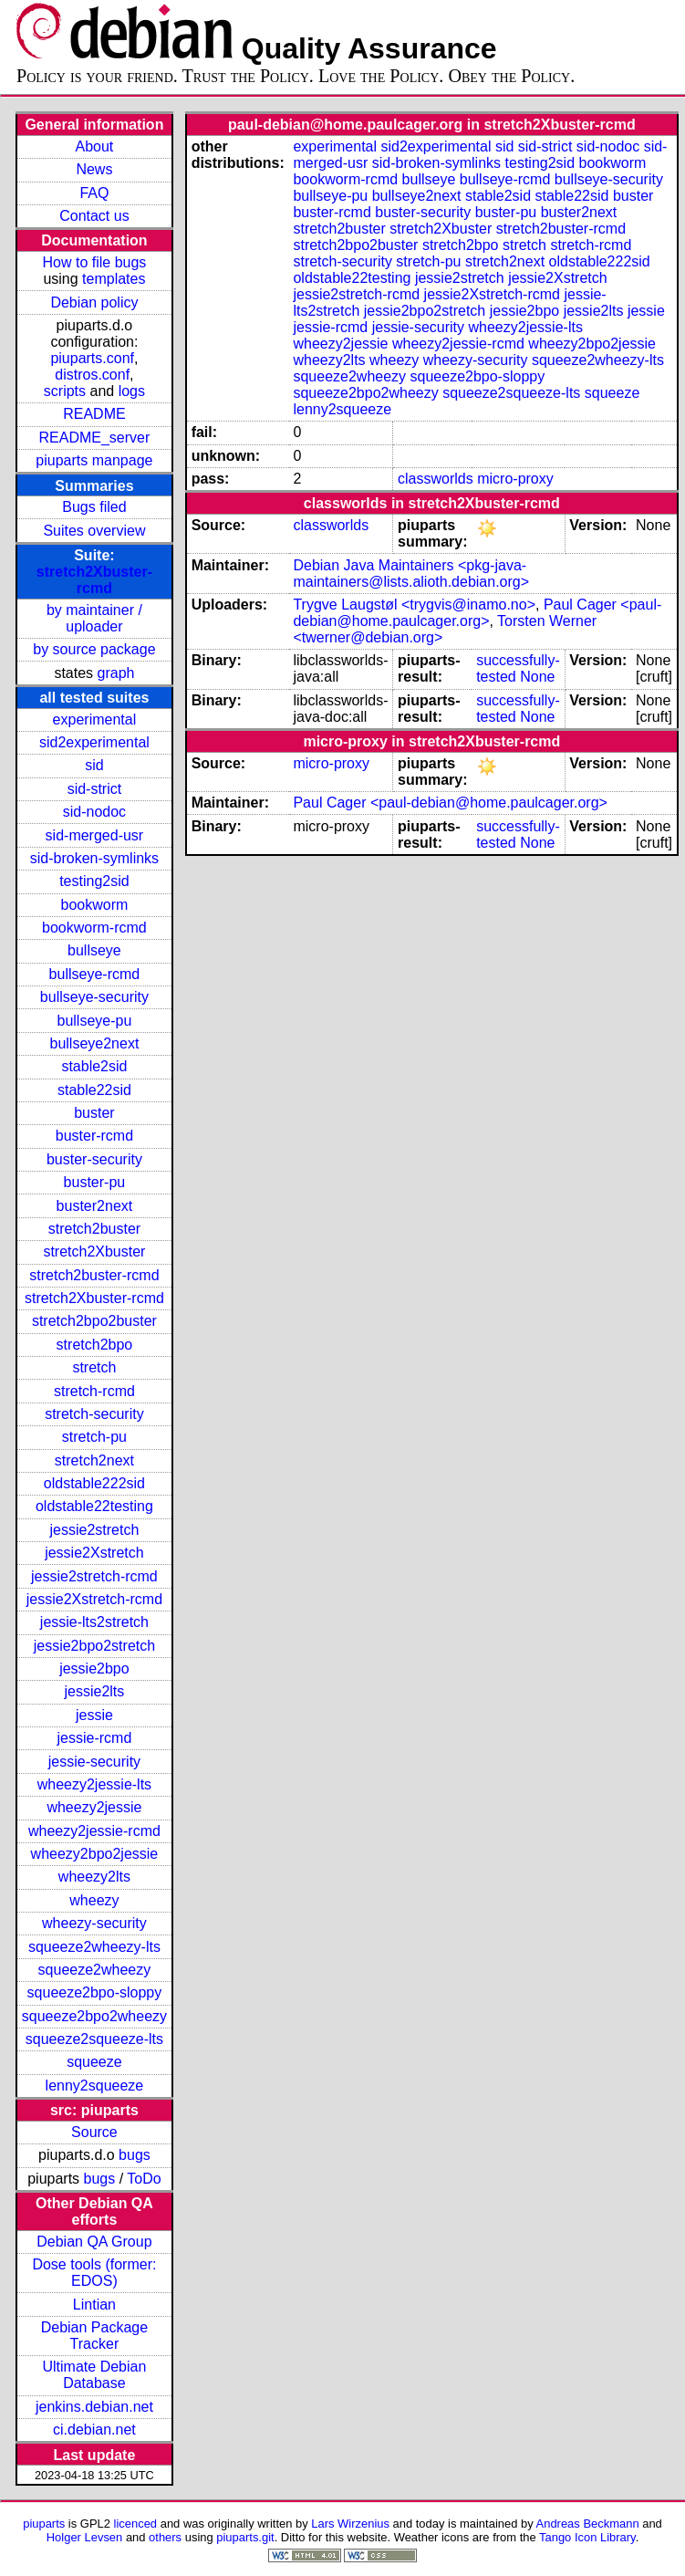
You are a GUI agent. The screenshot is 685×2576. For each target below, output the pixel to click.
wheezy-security (94, 1923)
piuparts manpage (94, 460)
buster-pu (95, 1182)
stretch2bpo (95, 1344)
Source (94, 2132)
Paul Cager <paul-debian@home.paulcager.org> (477, 613)
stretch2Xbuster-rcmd (94, 580)
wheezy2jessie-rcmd (94, 1831)
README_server (94, 437)
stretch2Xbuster (94, 1251)
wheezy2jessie (94, 1807)
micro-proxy (515, 478)
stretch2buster (94, 1228)
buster (94, 1113)
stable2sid (94, 1066)
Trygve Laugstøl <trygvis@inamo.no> (414, 604)
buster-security (94, 1159)
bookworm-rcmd (94, 927)
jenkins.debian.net (94, 2406)
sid (94, 765)
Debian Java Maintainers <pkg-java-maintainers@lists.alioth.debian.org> (411, 573)
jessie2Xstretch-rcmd (94, 1599)
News (94, 169)
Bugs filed (94, 507)
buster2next (95, 1206)
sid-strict (94, 789)
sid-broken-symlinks (94, 858)
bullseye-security (94, 997)
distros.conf (92, 374)
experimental (95, 719)
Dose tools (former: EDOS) (94, 2273)
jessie (94, 1715)
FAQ (94, 193)
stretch (94, 1367)
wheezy (94, 1900)
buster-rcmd (94, 1135)
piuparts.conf (92, 358)
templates (113, 279)
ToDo (144, 2178)
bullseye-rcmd (94, 974)
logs (132, 391)
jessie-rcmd (94, 1738)
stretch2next (94, 1460)
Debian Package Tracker (94, 2336)
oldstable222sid (94, 1483)
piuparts (44, 2523)
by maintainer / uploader (94, 618)
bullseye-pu (94, 1020)
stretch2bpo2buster (94, 1321)
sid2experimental (94, 742)
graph (116, 673)
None (537, 676)
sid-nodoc (94, 811)
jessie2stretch (95, 1530)
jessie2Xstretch (94, 1552)
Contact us (94, 216)
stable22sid (94, 1090)
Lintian (94, 2304)
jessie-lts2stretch (94, 1622)
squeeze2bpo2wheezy (94, 2016)
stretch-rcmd (94, 1391)
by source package (94, 649)
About (95, 146)
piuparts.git (245, 2537)
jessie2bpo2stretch (94, 1645)
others (165, 2537)
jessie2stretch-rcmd (94, 1576)
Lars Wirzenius (350, 2523)
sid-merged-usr (95, 835)
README (94, 414)
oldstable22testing (94, 1506)
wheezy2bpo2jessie (95, 1854)
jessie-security (94, 1761)
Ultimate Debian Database (95, 2375)
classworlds (435, 478)
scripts (65, 391)
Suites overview (94, 530)
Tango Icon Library (587, 2537)
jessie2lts (95, 1691)
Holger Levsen (85, 2537)
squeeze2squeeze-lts (94, 2039)
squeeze (94, 2062)
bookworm (95, 905)
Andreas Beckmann (587, 2523)
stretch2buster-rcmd (94, 1275)
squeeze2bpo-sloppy (94, 1992)
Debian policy (94, 302)
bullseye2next (94, 1043)
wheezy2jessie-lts (94, 1784)
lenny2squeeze (95, 2085)
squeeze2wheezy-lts (94, 1947)
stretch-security (94, 1414)
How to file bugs (94, 262)
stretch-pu (94, 1436)
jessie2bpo (94, 1668)
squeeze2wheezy (94, 1969)
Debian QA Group (93, 2241)
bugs (134, 2155)
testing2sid (94, 881)
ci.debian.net (94, 2429)
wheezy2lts (94, 1876)
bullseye (94, 950)
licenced (136, 2523)
